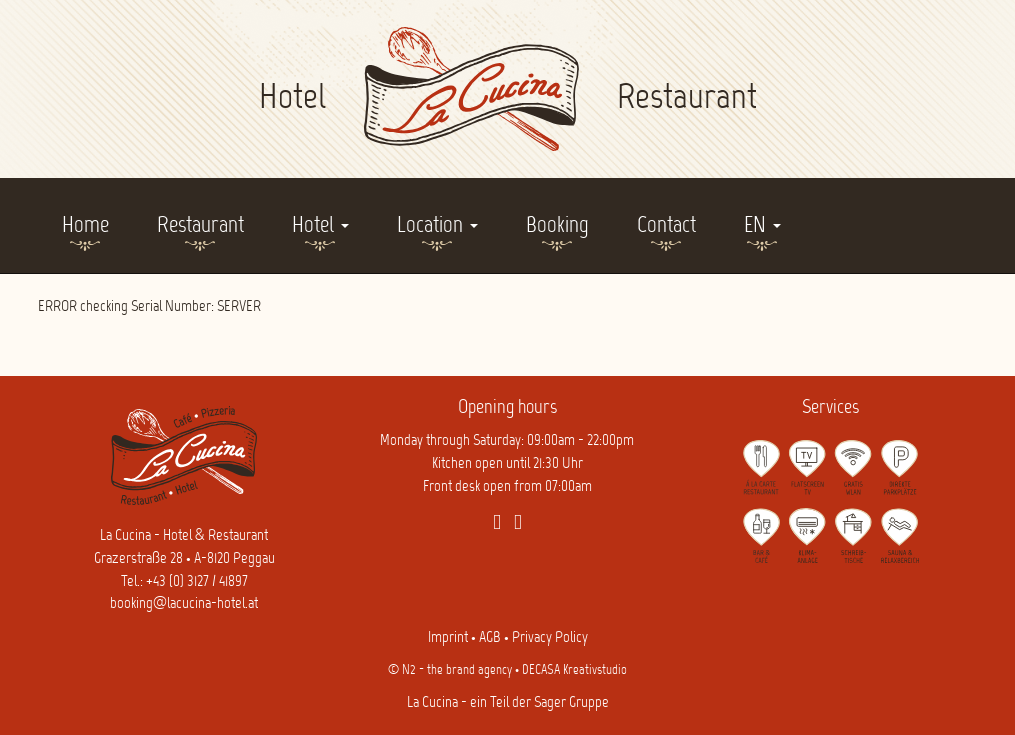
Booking (557, 226)
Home (85, 226)
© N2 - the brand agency (450, 670)
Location (437, 226)
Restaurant (200, 226)
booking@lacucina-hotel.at (184, 604)
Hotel (320, 226)
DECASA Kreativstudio (574, 670)
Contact (666, 226)
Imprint (448, 638)
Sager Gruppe (571, 703)
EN (762, 226)
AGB (490, 638)
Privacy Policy (550, 638)
